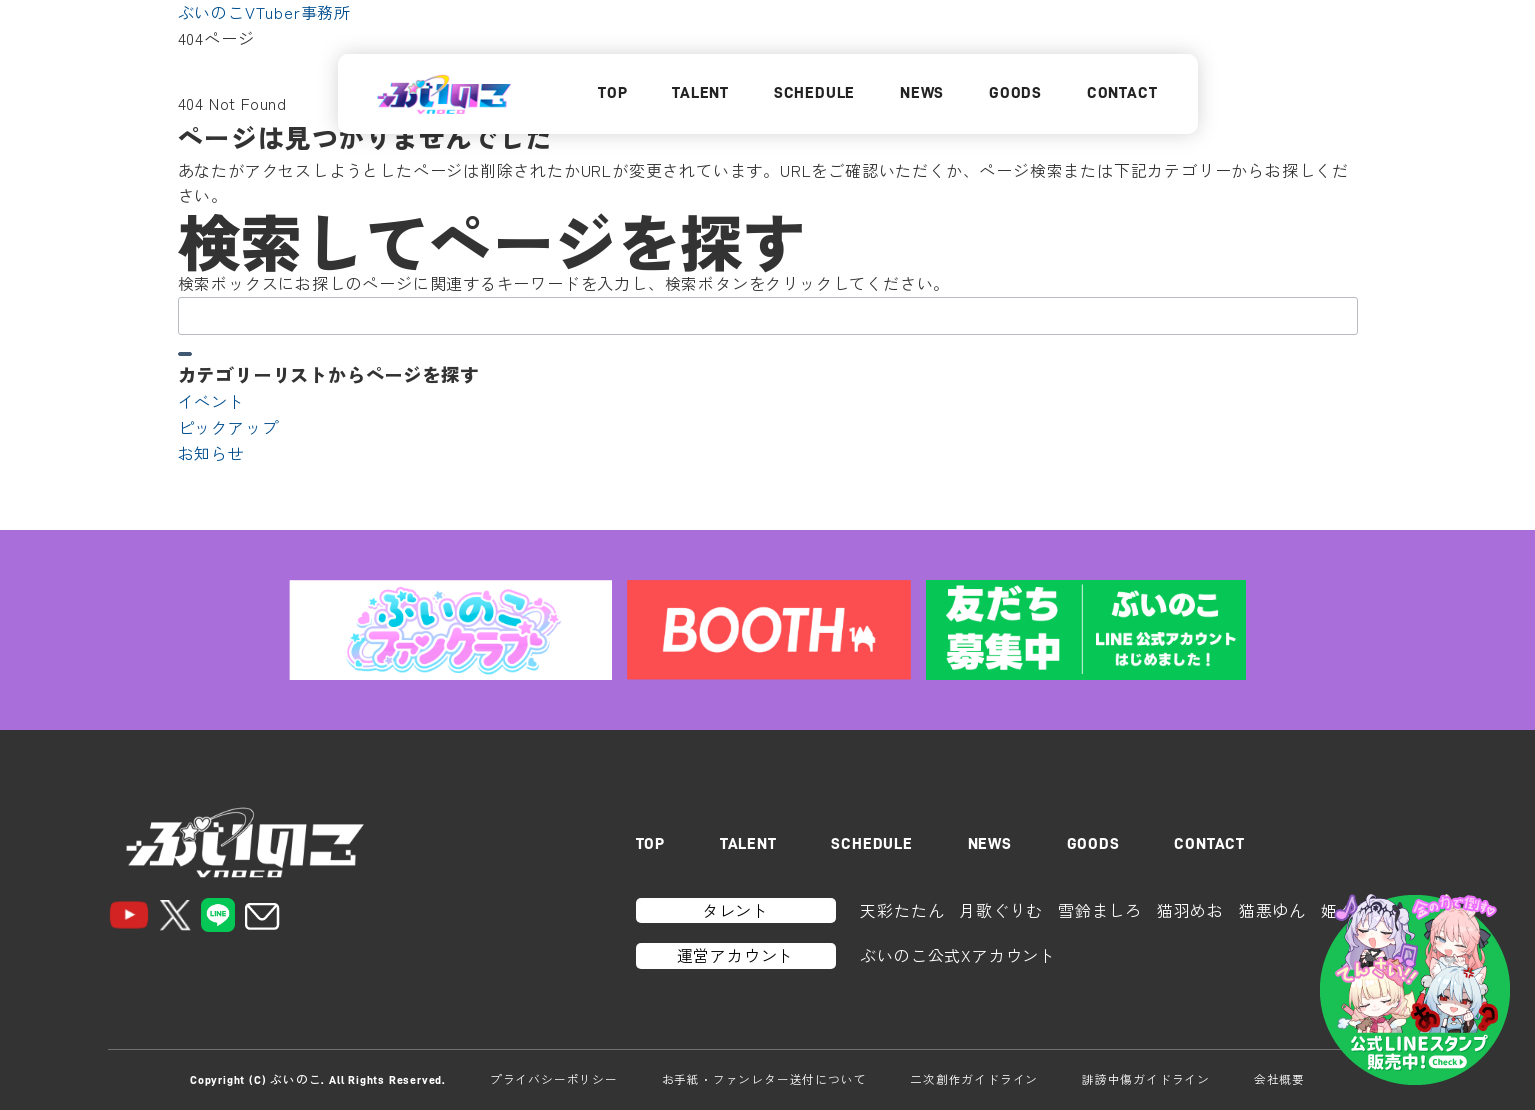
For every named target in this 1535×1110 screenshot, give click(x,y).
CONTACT (1122, 93)
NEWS (922, 93)
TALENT (700, 93)
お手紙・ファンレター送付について (764, 1079)
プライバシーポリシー (554, 1079)
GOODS (1015, 93)
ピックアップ (228, 427)
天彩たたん (902, 910)
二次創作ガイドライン (974, 1079)
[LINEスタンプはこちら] (1415, 990)
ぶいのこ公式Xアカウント (958, 955)
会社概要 (1279, 1079)
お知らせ (211, 453)
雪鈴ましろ (1100, 910)
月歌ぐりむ (1001, 910)
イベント (211, 401)
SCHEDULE (814, 93)
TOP (612, 93)
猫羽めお (1190, 910)
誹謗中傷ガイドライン (1146, 1079)
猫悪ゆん (1272, 910)
